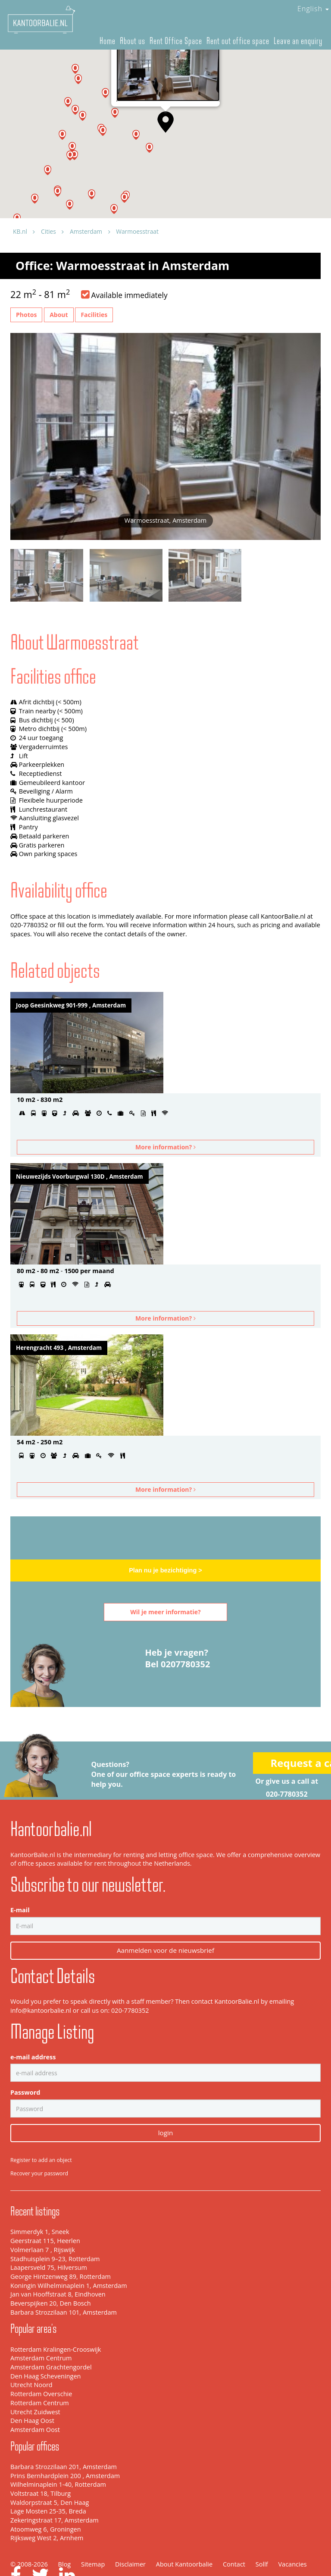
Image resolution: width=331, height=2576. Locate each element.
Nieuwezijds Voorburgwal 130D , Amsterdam (79, 1176)
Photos (26, 315)
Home (108, 41)
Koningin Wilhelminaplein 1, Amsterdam (68, 2257)
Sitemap (93, 2536)
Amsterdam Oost (35, 2401)
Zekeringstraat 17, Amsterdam (54, 2492)
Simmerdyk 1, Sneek (39, 2203)
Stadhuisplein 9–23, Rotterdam (55, 2230)
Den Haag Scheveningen (45, 2348)
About (59, 315)
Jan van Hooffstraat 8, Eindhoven (58, 2266)
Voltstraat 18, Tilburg (40, 2465)
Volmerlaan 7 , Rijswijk (42, 2221)
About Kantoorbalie (184, 2536)
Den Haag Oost (32, 2392)
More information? (165, 1147)
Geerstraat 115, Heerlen (45, 2212)
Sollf (262, 2536)
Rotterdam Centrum (39, 2374)
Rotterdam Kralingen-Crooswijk (55, 2321)
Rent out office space (237, 41)
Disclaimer (130, 2536)
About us (132, 41)
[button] (57, 192)
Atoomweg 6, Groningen (45, 2501)
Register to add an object (41, 2131)
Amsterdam (86, 231)
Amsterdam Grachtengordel (51, 2338)
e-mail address (33, 2028)
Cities (48, 231)
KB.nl (20, 231)
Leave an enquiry (298, 41)
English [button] (313, 8)
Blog (64, 2536)
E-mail (20, 1882)
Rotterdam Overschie (41, 2365)
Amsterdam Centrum (41, 2330)
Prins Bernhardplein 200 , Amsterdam (65, 2447)
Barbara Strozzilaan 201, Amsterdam (63, 2438)
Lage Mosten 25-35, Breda (48, 2483)
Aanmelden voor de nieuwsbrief (165, 1921)
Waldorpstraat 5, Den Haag (49, 2474)
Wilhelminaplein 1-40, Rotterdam (58, 2456)
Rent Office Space (176, 41)
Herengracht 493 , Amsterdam (59, 1348)
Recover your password (39, 2145)
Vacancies (292, 2536)
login (165, 2104)
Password (25, 2064)
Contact (234, 2536)
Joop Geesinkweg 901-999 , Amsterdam (71, 1005)
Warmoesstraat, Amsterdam (151, 97)
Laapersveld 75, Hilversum (48, 2239)
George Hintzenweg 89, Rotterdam (60, 2248)
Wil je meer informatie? (165, 1612)
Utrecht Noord (31, 2357)
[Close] (209, 70)
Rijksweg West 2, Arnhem (46, 2510)
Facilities (94, 315)
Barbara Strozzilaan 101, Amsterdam (63, 2284)
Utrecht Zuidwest (35, 2383)
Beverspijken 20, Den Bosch (50, 2275)
